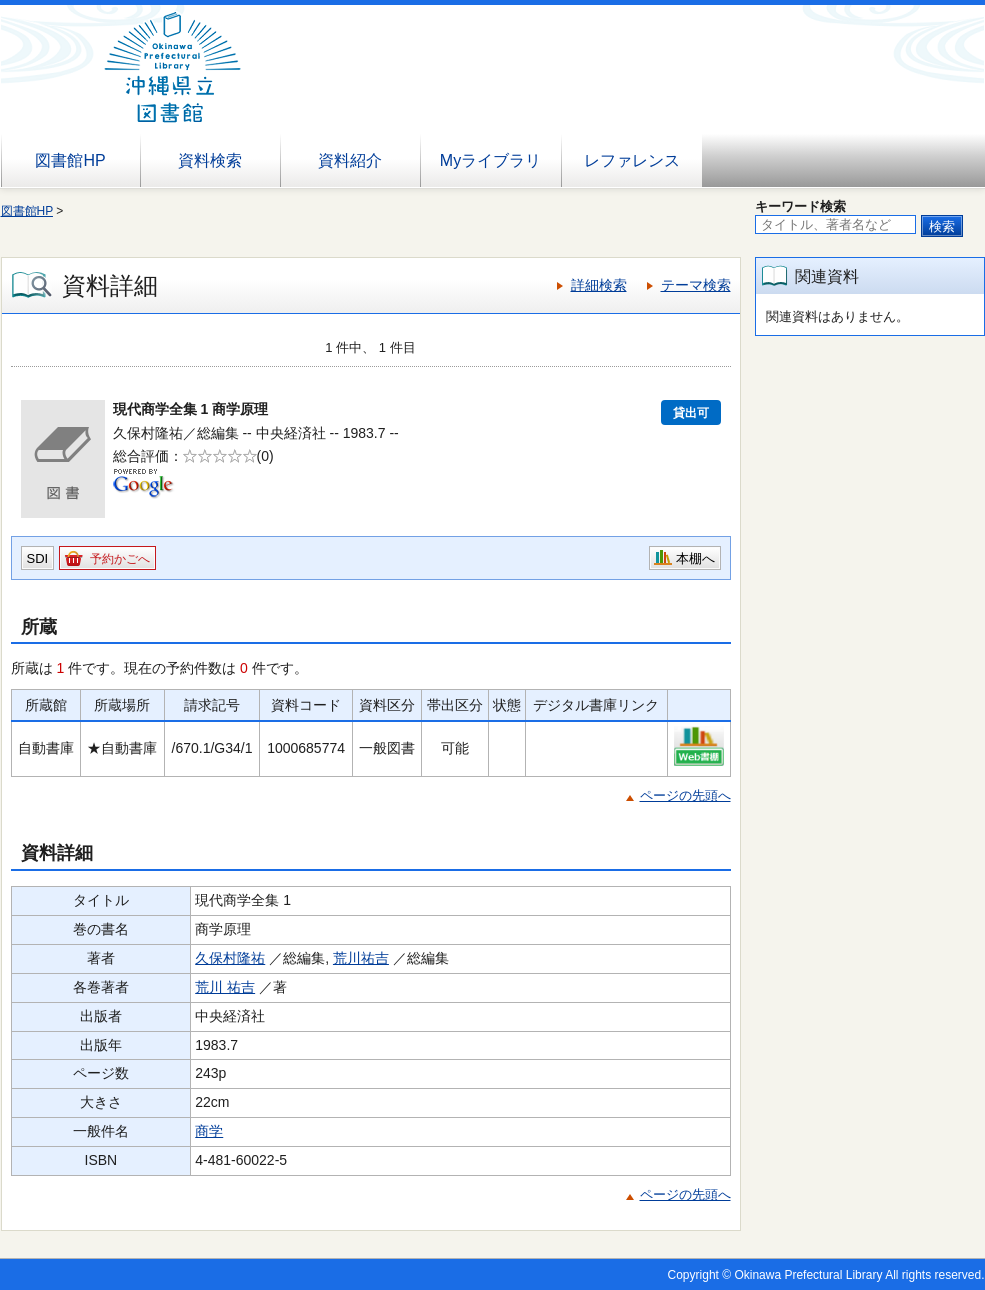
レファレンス (632, 160)
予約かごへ (120, 559)
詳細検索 (599, 285)
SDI (38, 558)
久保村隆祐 (230, 958)
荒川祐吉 (361, 958)
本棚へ (695, 558)
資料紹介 (350, 160)
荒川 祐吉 (225, 987)
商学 (209, 1131)
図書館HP (70, 160)
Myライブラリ (490, 160)
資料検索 (210, 160)
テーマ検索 (696, 285)
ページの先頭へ (685, 795)
